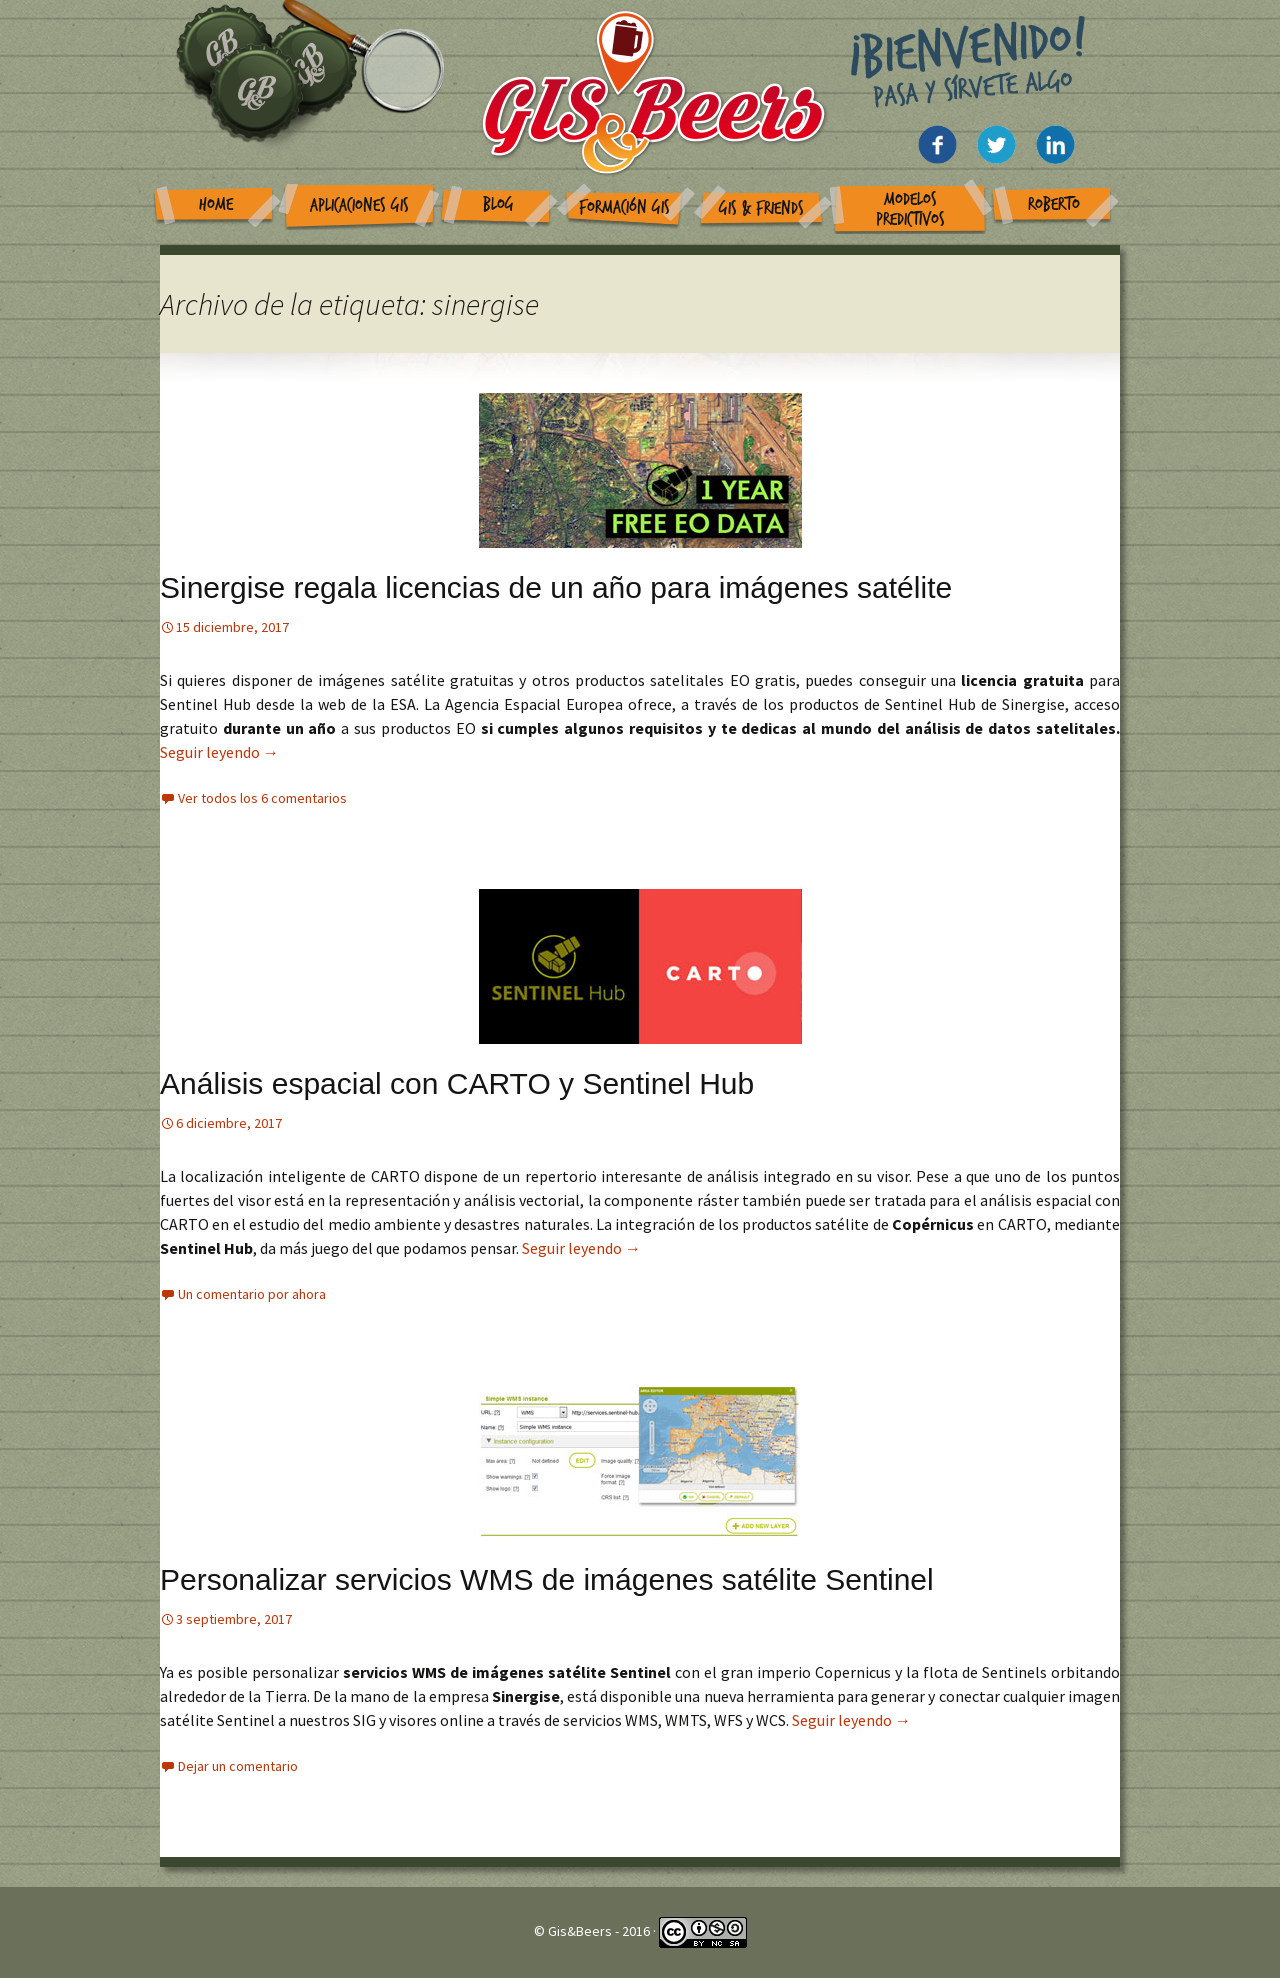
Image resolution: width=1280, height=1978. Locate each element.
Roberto (1054, 204)
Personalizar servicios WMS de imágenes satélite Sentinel (547, 1579)
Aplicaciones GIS (359, 205)
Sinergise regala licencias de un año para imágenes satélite (556, 587)
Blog (498, 204)
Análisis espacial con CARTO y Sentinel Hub (457, 1083)
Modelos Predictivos (910, 209)
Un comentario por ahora (252, 1294)
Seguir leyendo (219, 752)
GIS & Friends (761, 208)
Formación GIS (624, 207)
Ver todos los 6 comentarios (262, 798)
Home (216, 204)
